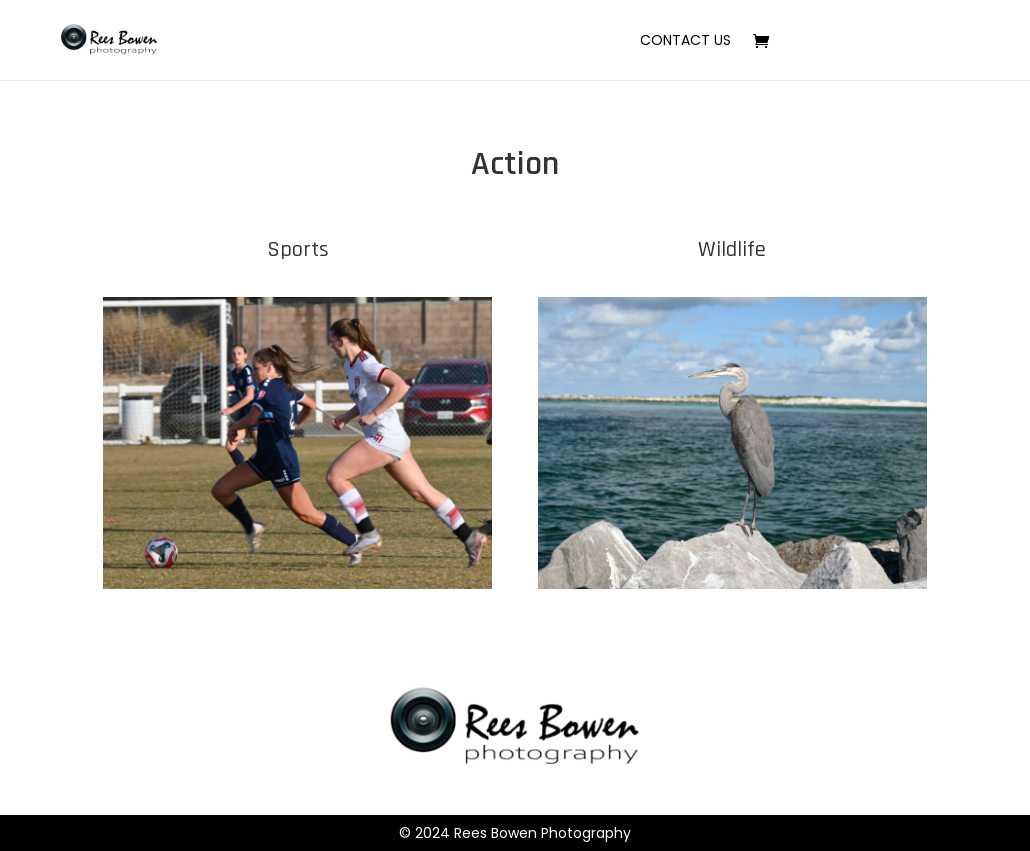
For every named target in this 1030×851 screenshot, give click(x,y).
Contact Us (685, 41)
